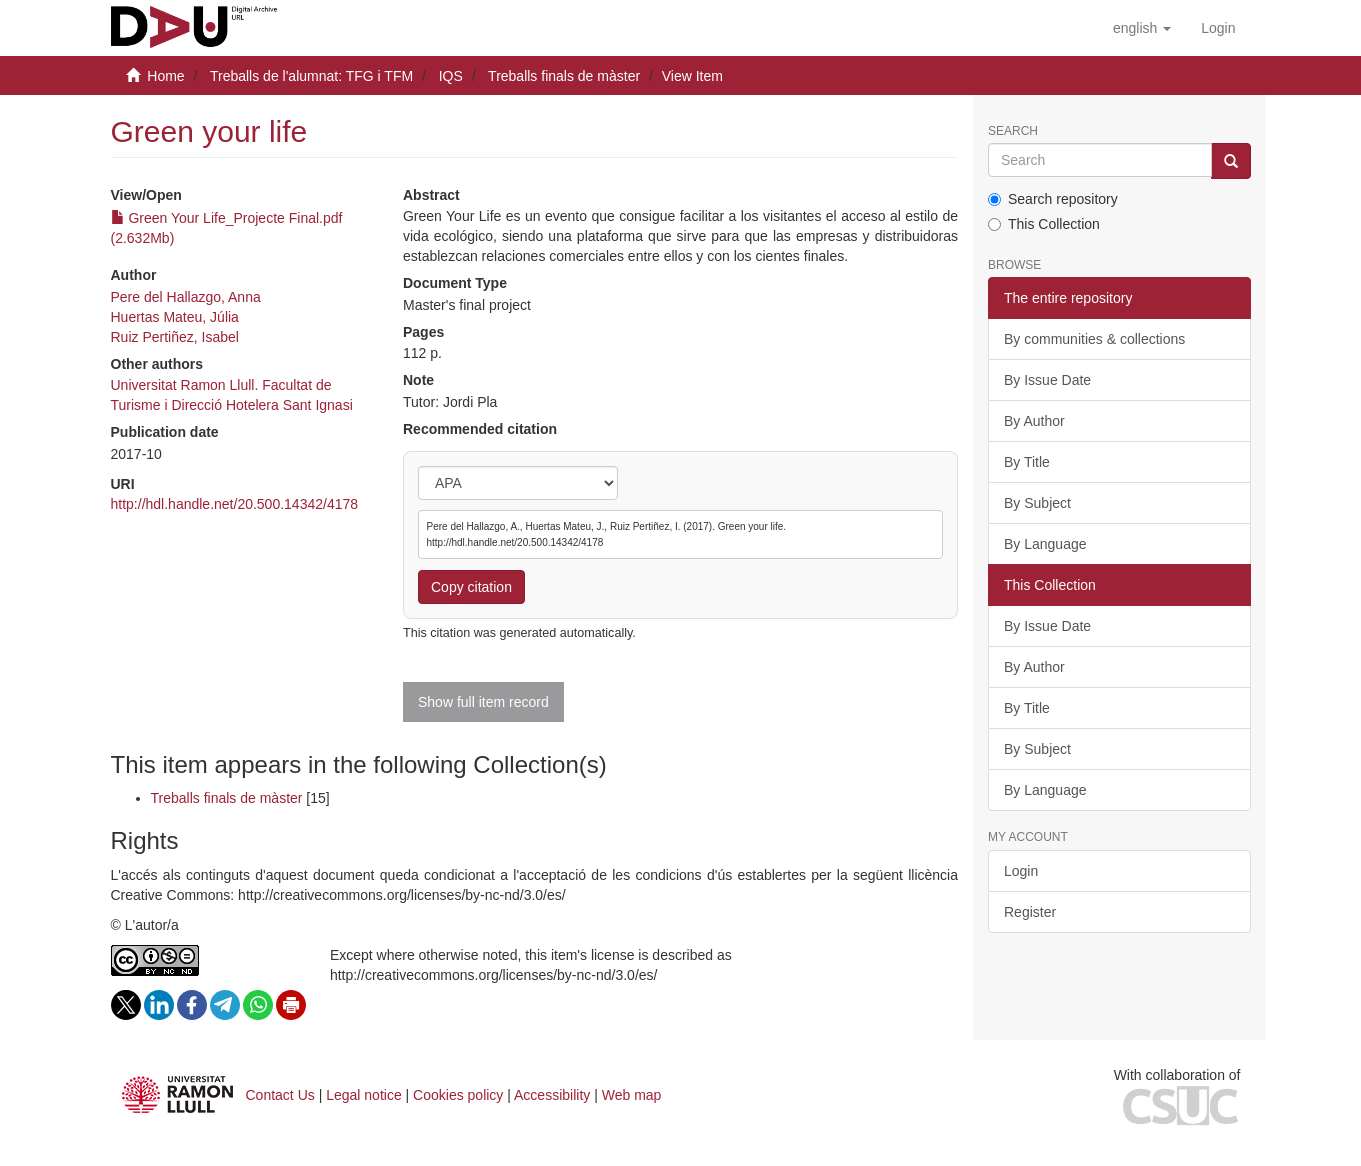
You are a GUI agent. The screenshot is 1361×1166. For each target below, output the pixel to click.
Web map (632, 1095)
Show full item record (483, 702)
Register (1030, 912)
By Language (1045, 544)
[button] (1142, 28)
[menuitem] (1218, 28)
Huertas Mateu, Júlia (175, 317)
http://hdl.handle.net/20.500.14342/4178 (235, 504)
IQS (451, 76)
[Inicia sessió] (1218, 28)
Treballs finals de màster (564, 76)
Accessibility (552, 1095)
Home (165, 76)
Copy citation (471, 587)
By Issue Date (1047, 380)
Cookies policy (458, 1095)
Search (1013, 131)
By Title (1027, 462)
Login (1021, 871)
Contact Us (280, 1095)
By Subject (1037, 503)
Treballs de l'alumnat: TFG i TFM (311, 76)
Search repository (1053, 199)
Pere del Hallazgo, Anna (186, 297)
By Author (1034, 421)
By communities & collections (1094, 339)
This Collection (1044, 224)
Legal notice (364, 1095)
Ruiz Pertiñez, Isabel (175, 337)
